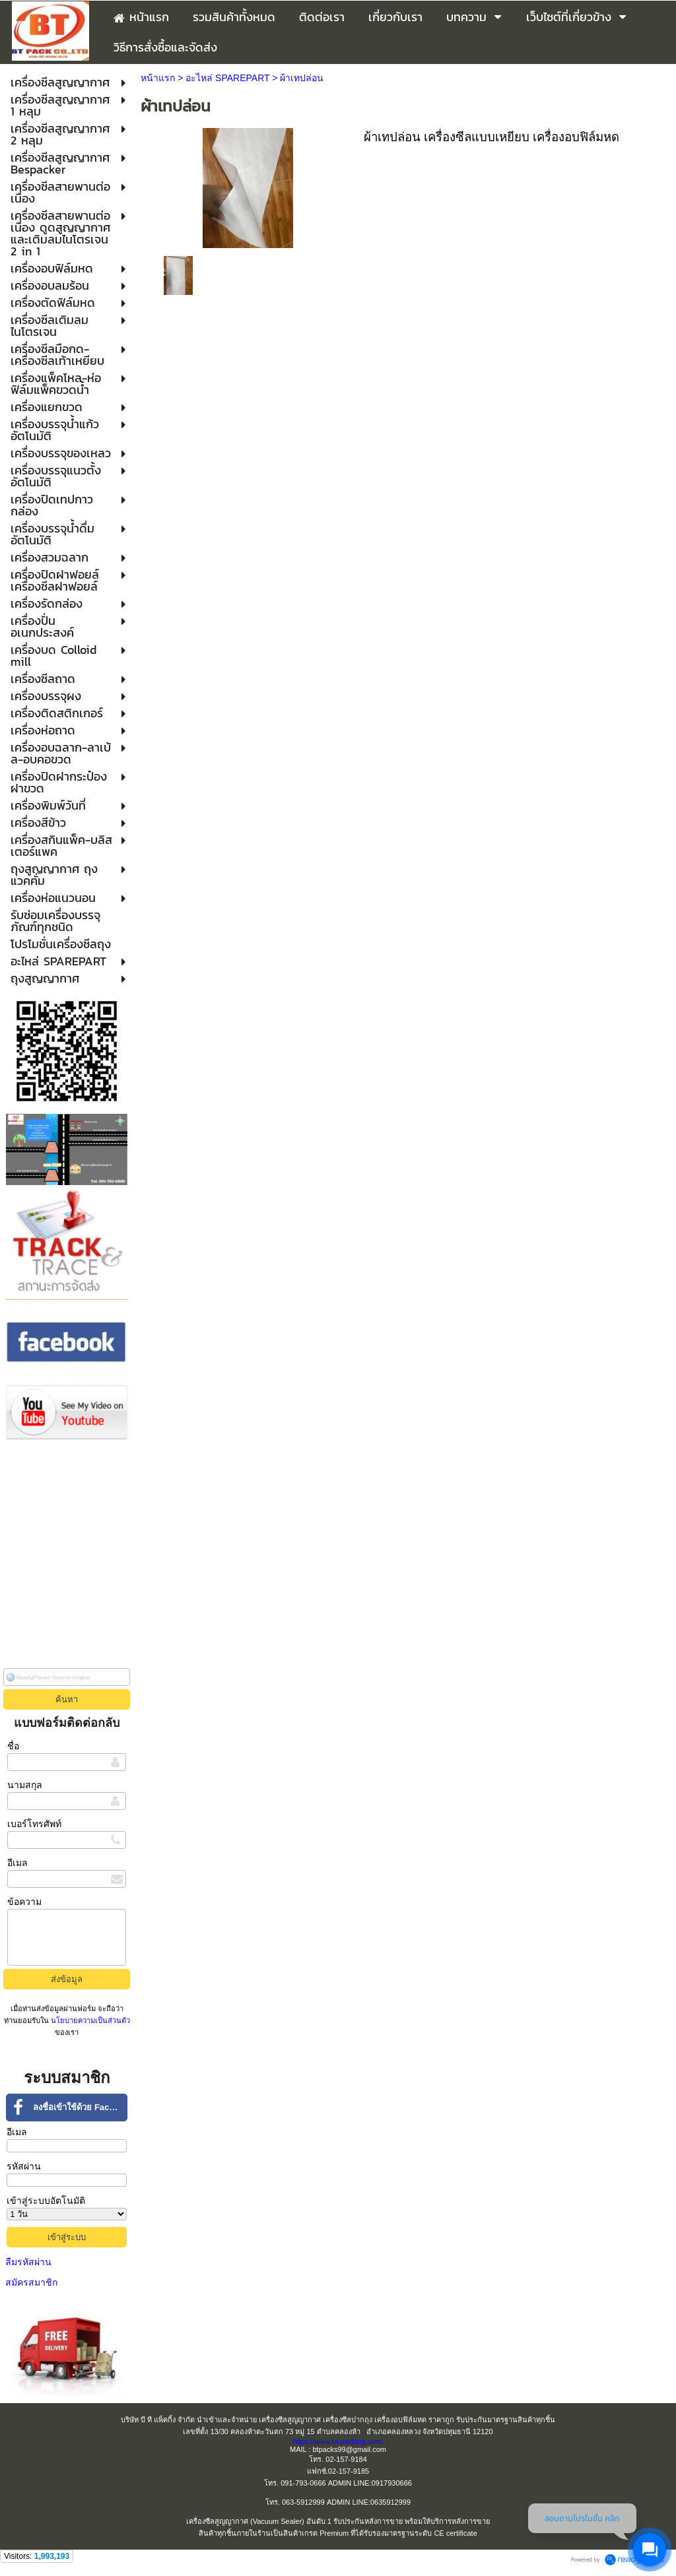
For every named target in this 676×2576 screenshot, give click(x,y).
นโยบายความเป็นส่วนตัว (89, 2020)
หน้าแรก (158, 78)
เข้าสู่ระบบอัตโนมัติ (46, 2200)
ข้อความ (24, 1901)
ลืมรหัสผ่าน (28, 2262)
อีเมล (17, 1862)
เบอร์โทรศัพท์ (34, 1824)
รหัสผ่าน (24, 2166)
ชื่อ (13, 1746)
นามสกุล (24, 1785)
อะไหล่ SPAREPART (227, 78)
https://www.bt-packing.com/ (338, 2441)
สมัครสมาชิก (31, 2282)
